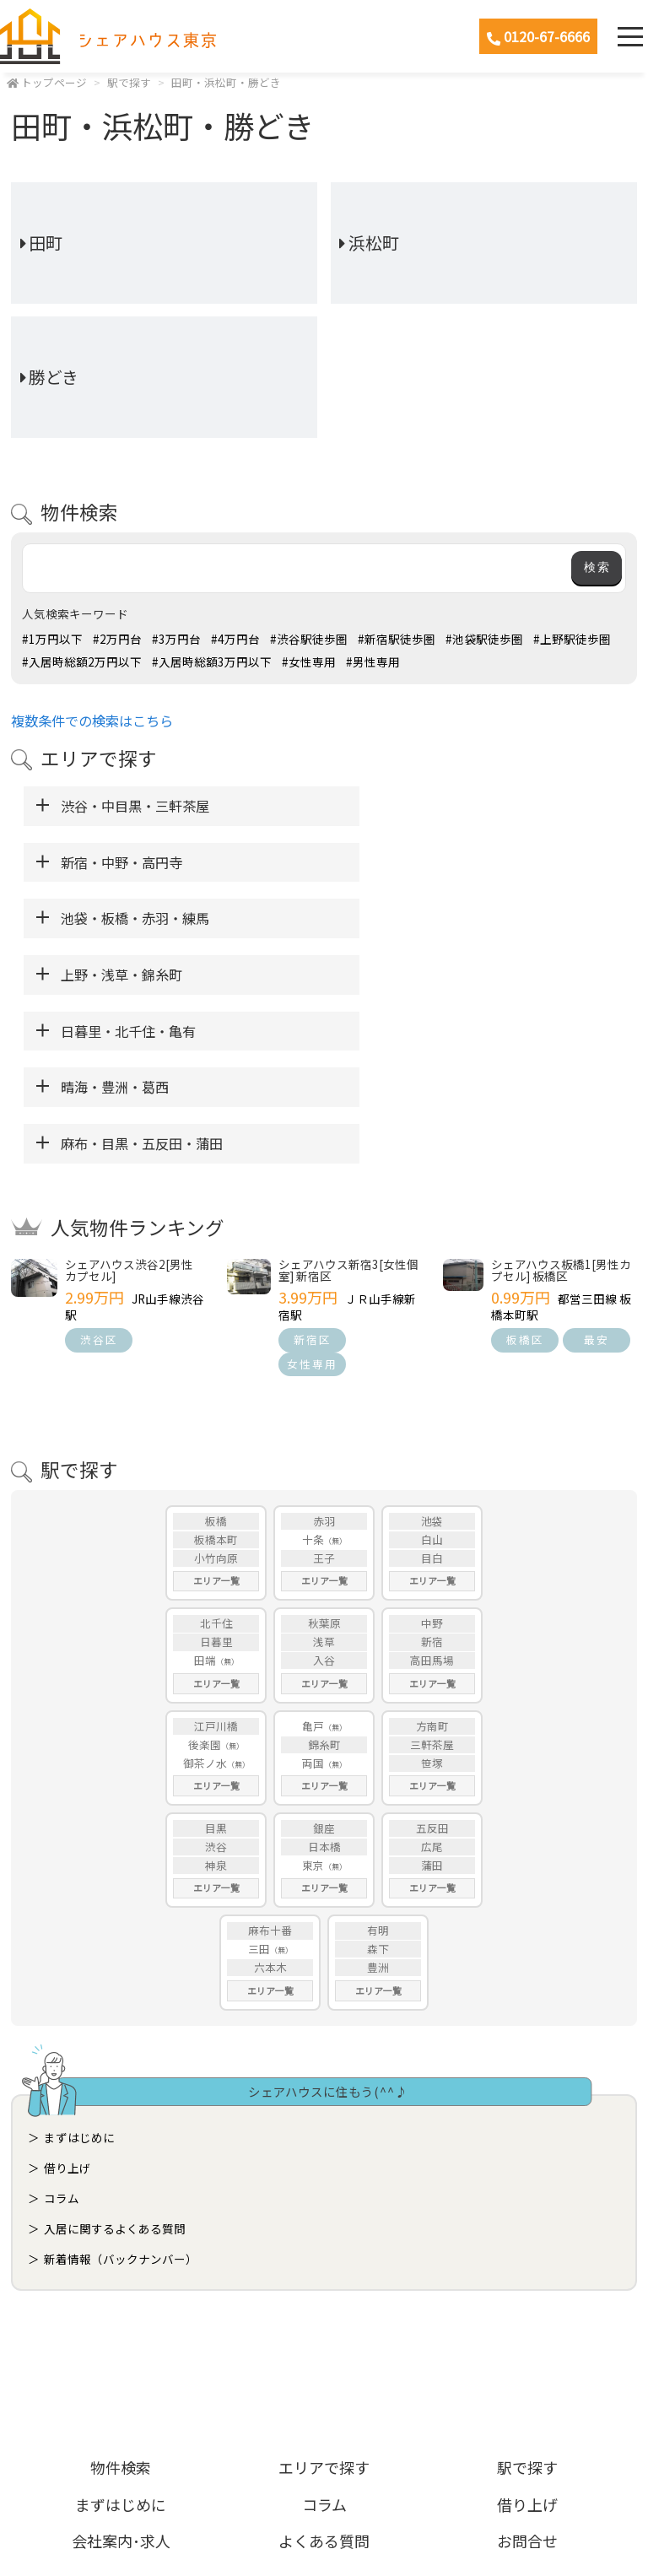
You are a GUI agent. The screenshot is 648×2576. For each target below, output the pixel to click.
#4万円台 (235, 638)
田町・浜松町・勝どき (226, 82)
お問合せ (527, 2372)
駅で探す (129, 82)
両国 (313, 1594)
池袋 (432, 1352)
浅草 (324, 1473)
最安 (596, 1171)
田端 (205, 1491)
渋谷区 (99, 1171)
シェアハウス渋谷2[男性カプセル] (129, 1101)
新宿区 (313, 1171)
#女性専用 (309, 661)
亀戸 (313, 1557)
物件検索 (120, 2299)
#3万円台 (176, 638)
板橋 (216, 1352)
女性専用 (312, 1195)
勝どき (53, 377)
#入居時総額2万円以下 (82, 661)
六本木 (270, 1798)
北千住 (216, 1455)
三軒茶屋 (432, 1576)
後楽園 (204, 1576)
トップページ (54, 82)
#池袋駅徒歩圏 (484, 638)
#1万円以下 (52, 638)
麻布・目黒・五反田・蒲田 (142, 974)
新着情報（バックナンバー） (120, 2090)
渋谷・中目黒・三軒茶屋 (135, 806)
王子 (324, 1389)
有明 (378, 1761)
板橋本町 (216, 1371)
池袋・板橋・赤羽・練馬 (135, 862)
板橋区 (525, 1171)
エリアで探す (324, 2299)
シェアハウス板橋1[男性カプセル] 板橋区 (561, 1101)
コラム (61, 2030)
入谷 (324, 1491)
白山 (432, 1371)
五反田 (432, 1659)
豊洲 (378, 1798)
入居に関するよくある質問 (115, 2060)
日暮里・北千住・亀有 (128, 918)
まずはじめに (79, 1969)
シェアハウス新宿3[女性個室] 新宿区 (348, 1101)
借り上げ (67, 1999)
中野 (432, 1455)
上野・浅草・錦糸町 (410, 862)
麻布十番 (270, 1761)
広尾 (432, 1678)
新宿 (432, 1473)
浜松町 (373, 242)
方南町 (432, 1557)
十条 (313, 1371)
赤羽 (324, 1352)
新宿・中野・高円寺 (410, 806)
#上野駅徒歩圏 (572, 638)
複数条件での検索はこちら (92, 720)
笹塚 (432, 1594)
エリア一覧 (216, 1411)
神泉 (216, 1696)
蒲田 (432, 1696)
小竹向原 (216, 1389)
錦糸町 (324, 1576)
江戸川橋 (216, 1557)
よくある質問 (324, 2372)
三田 (259, 1780)
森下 (378, 1780)
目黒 (216, 1659)
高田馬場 (432, 1491)
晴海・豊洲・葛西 (403, 918)
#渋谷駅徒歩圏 (309, 638)
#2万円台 (117, 638)
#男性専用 (373, 661)
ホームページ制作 (324, 2520)
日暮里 (216, 1473)
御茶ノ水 (205, 1594)
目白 (432, 1389)
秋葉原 (324, 1455)
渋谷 (216, 1678)
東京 (313, 1696)
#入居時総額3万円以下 (212, 661)
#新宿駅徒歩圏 (396, 638)
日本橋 (324, 1678)
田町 (45, 242)
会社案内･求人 (121, 2372)
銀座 (324, 1659)
